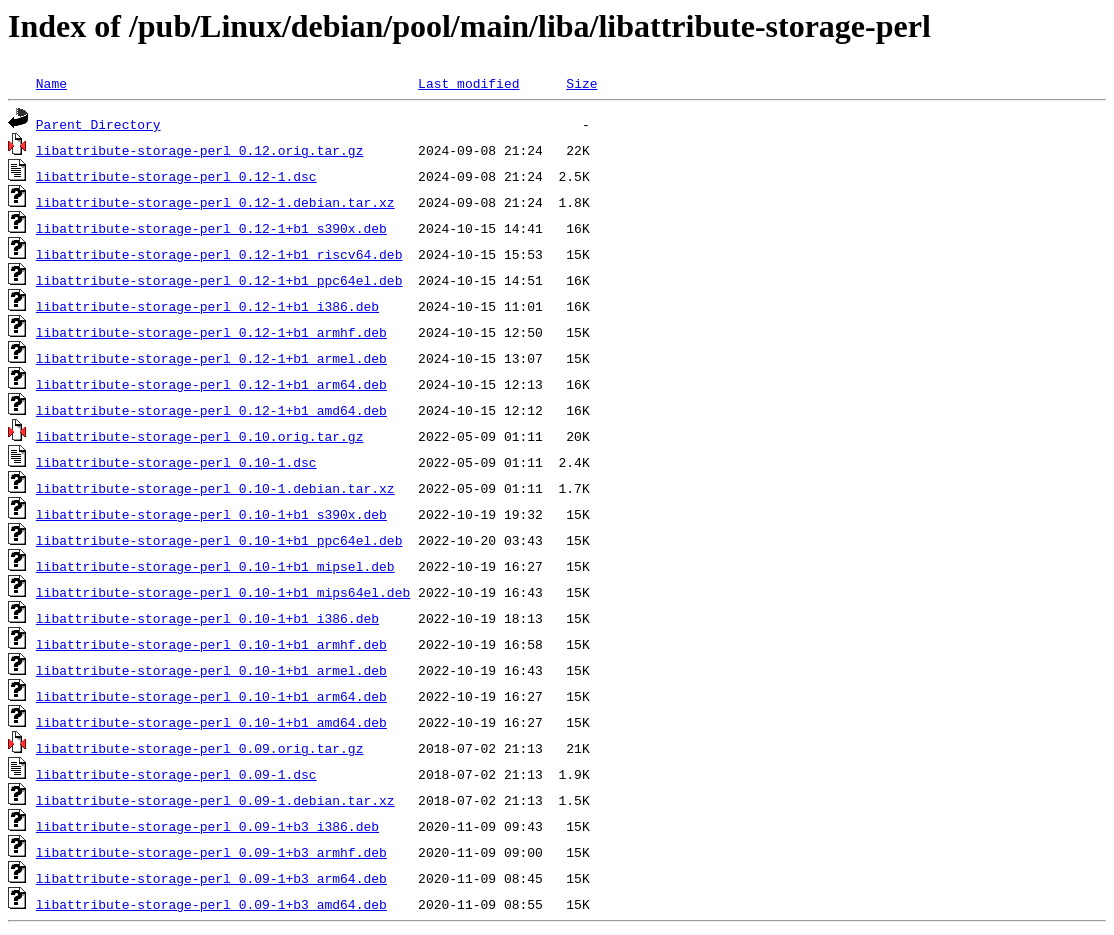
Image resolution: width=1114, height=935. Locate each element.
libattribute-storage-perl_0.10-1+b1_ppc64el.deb (219, 540)
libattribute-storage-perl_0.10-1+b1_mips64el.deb (223, 592)
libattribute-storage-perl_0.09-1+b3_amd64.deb (211, 904)
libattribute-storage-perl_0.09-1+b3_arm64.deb (211, 878)
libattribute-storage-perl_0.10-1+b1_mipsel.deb (215, 566)
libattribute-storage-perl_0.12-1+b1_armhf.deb (211, 332)
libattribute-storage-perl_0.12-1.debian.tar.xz (215, 202)
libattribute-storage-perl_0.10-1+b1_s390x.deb (211, 514)
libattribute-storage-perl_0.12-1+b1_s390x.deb (211, 228)
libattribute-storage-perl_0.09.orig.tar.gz (200, 748)
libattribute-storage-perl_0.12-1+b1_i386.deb (207, 306)
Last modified (468, 83)
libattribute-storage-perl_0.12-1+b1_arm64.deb (211, 384)
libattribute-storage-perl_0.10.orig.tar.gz (200, 436)
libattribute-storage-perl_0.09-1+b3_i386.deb (207, 826)
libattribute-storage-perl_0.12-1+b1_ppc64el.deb (219, 280)
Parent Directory (98, 124)
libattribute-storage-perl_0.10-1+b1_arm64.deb (211, 696)
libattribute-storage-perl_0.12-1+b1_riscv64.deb (219, 254)
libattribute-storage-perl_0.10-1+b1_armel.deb (211, 670)
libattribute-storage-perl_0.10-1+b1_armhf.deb (211, 644)
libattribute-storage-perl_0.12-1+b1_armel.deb (211, 358)
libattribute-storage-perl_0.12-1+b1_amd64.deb (211, 410)
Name (51, 83)
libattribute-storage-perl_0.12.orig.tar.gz (200, 150)
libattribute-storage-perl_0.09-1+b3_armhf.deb (211, 852)
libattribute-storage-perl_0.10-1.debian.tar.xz (215, 488)
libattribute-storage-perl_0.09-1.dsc (176, 774)
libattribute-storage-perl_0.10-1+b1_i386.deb (207, 618)
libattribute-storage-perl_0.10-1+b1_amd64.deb (211, 722)
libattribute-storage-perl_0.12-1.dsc (176, 176)
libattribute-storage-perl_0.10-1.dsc (176, 462)
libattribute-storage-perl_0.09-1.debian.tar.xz (215, 800)
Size (581, 83)
